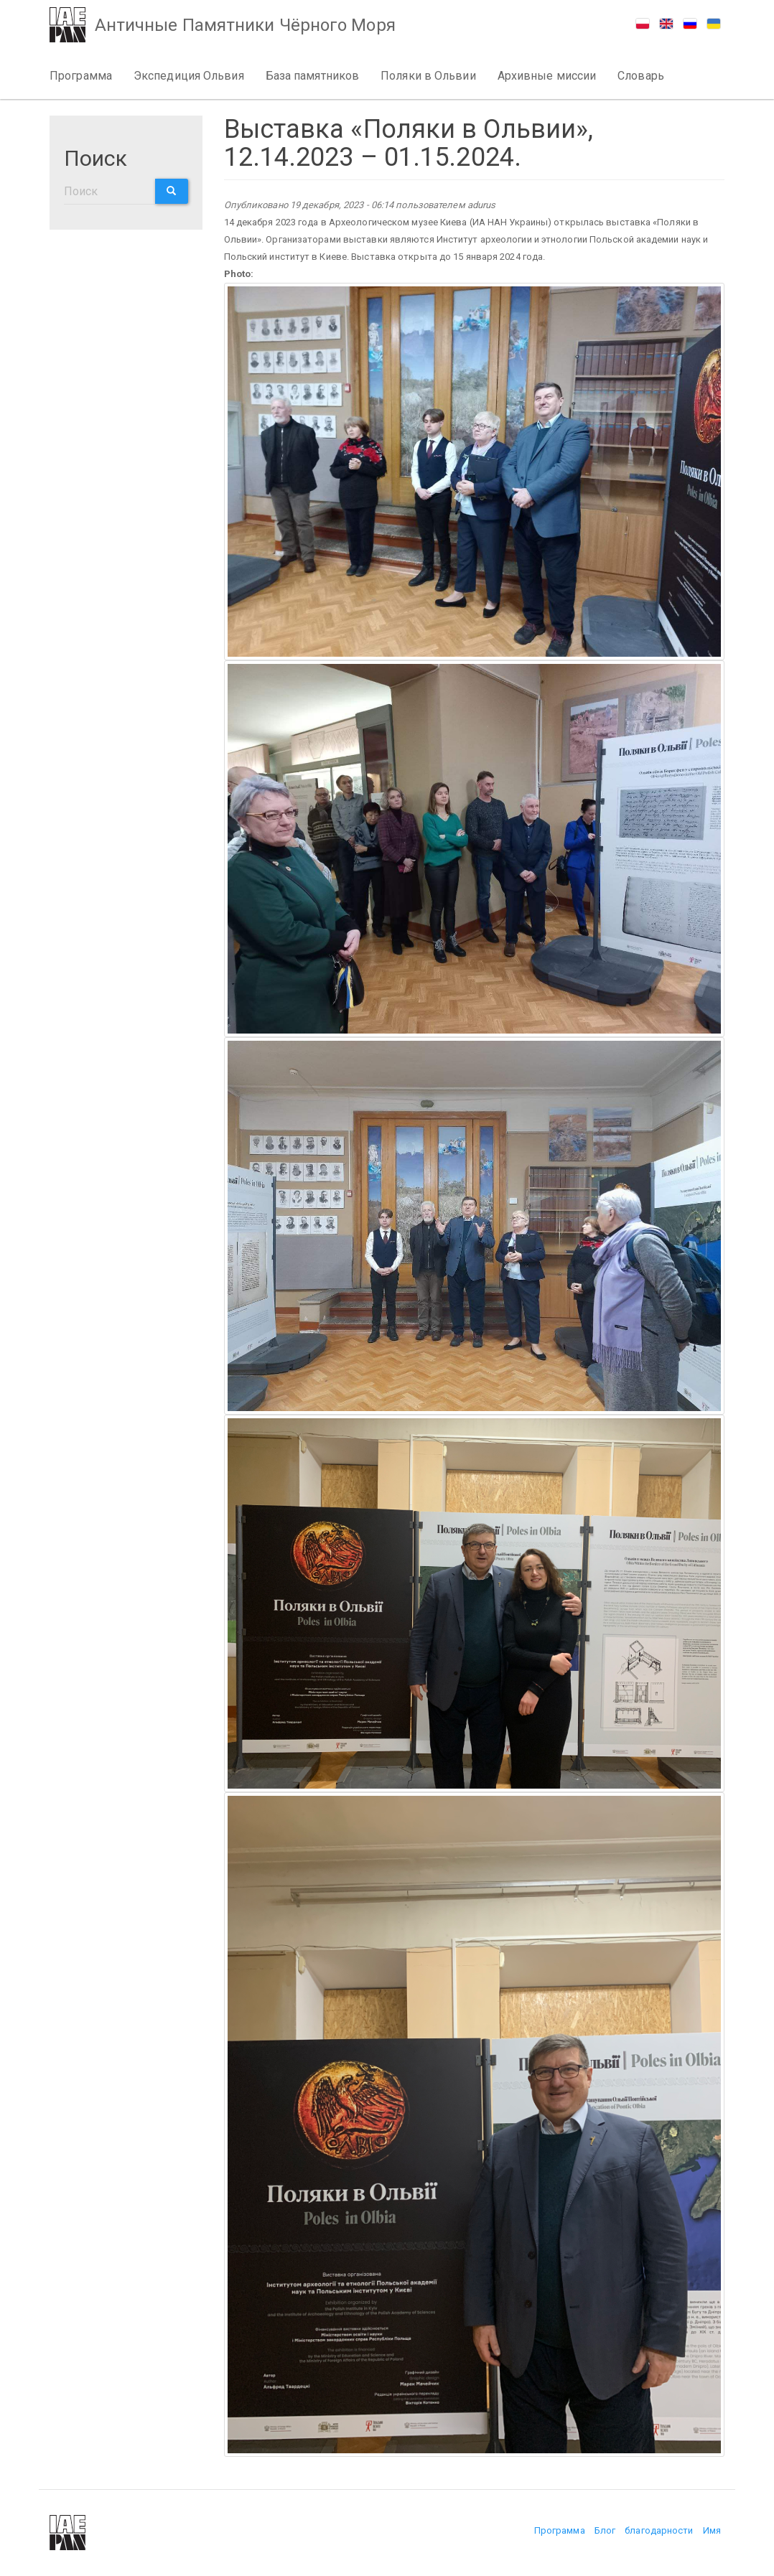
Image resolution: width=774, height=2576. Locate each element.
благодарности (659, 2530)
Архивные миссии (547, 76)
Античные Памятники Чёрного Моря (246, 26)
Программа (81, 76)
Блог (605, 2530)
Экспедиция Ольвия (189, 76)
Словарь (640, 76)
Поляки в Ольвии (428, 76)
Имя (712, 2530)
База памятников (313, 76)
